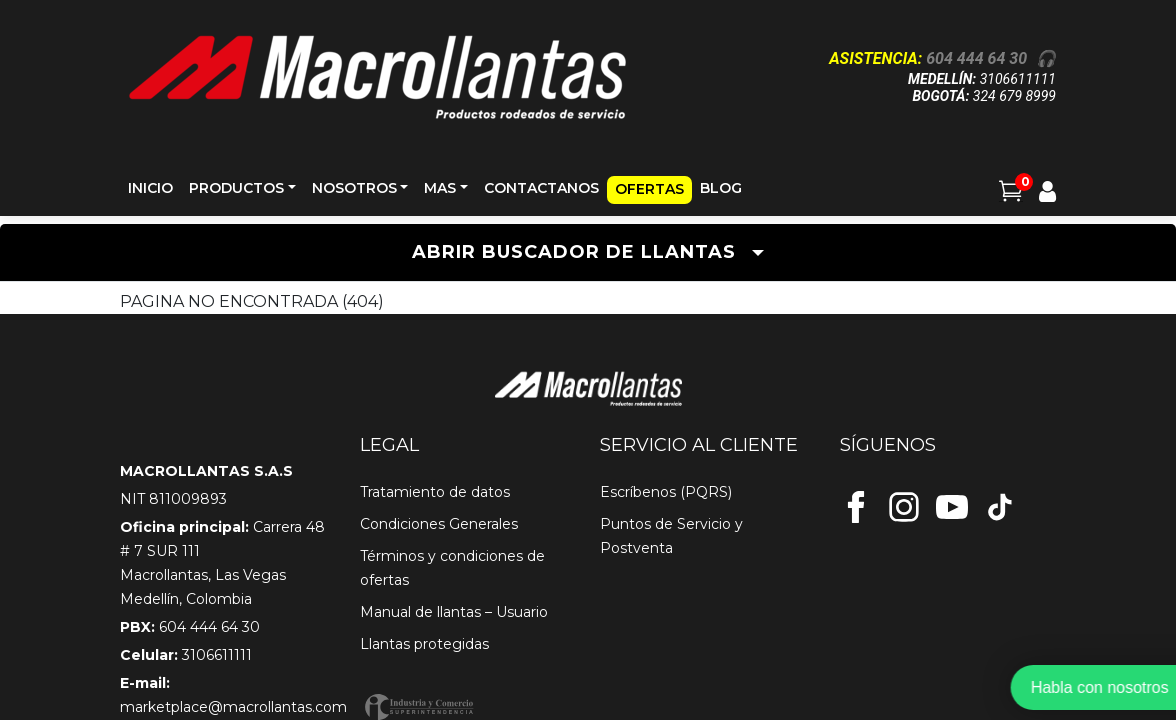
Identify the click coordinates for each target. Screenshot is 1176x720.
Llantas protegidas (424, 644)
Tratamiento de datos (435, 492)
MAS (440, 188)
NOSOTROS (354, 188)
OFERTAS (649, 189)
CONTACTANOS (541, 188)
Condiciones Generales (439, 524)
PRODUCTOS (236, 188)
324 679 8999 (1014, 96)
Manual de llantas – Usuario (454, 612)
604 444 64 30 (976, 58)
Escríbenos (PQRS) (666, 492)
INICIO (150, 188)
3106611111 (1018, 79)
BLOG (721, 188)
